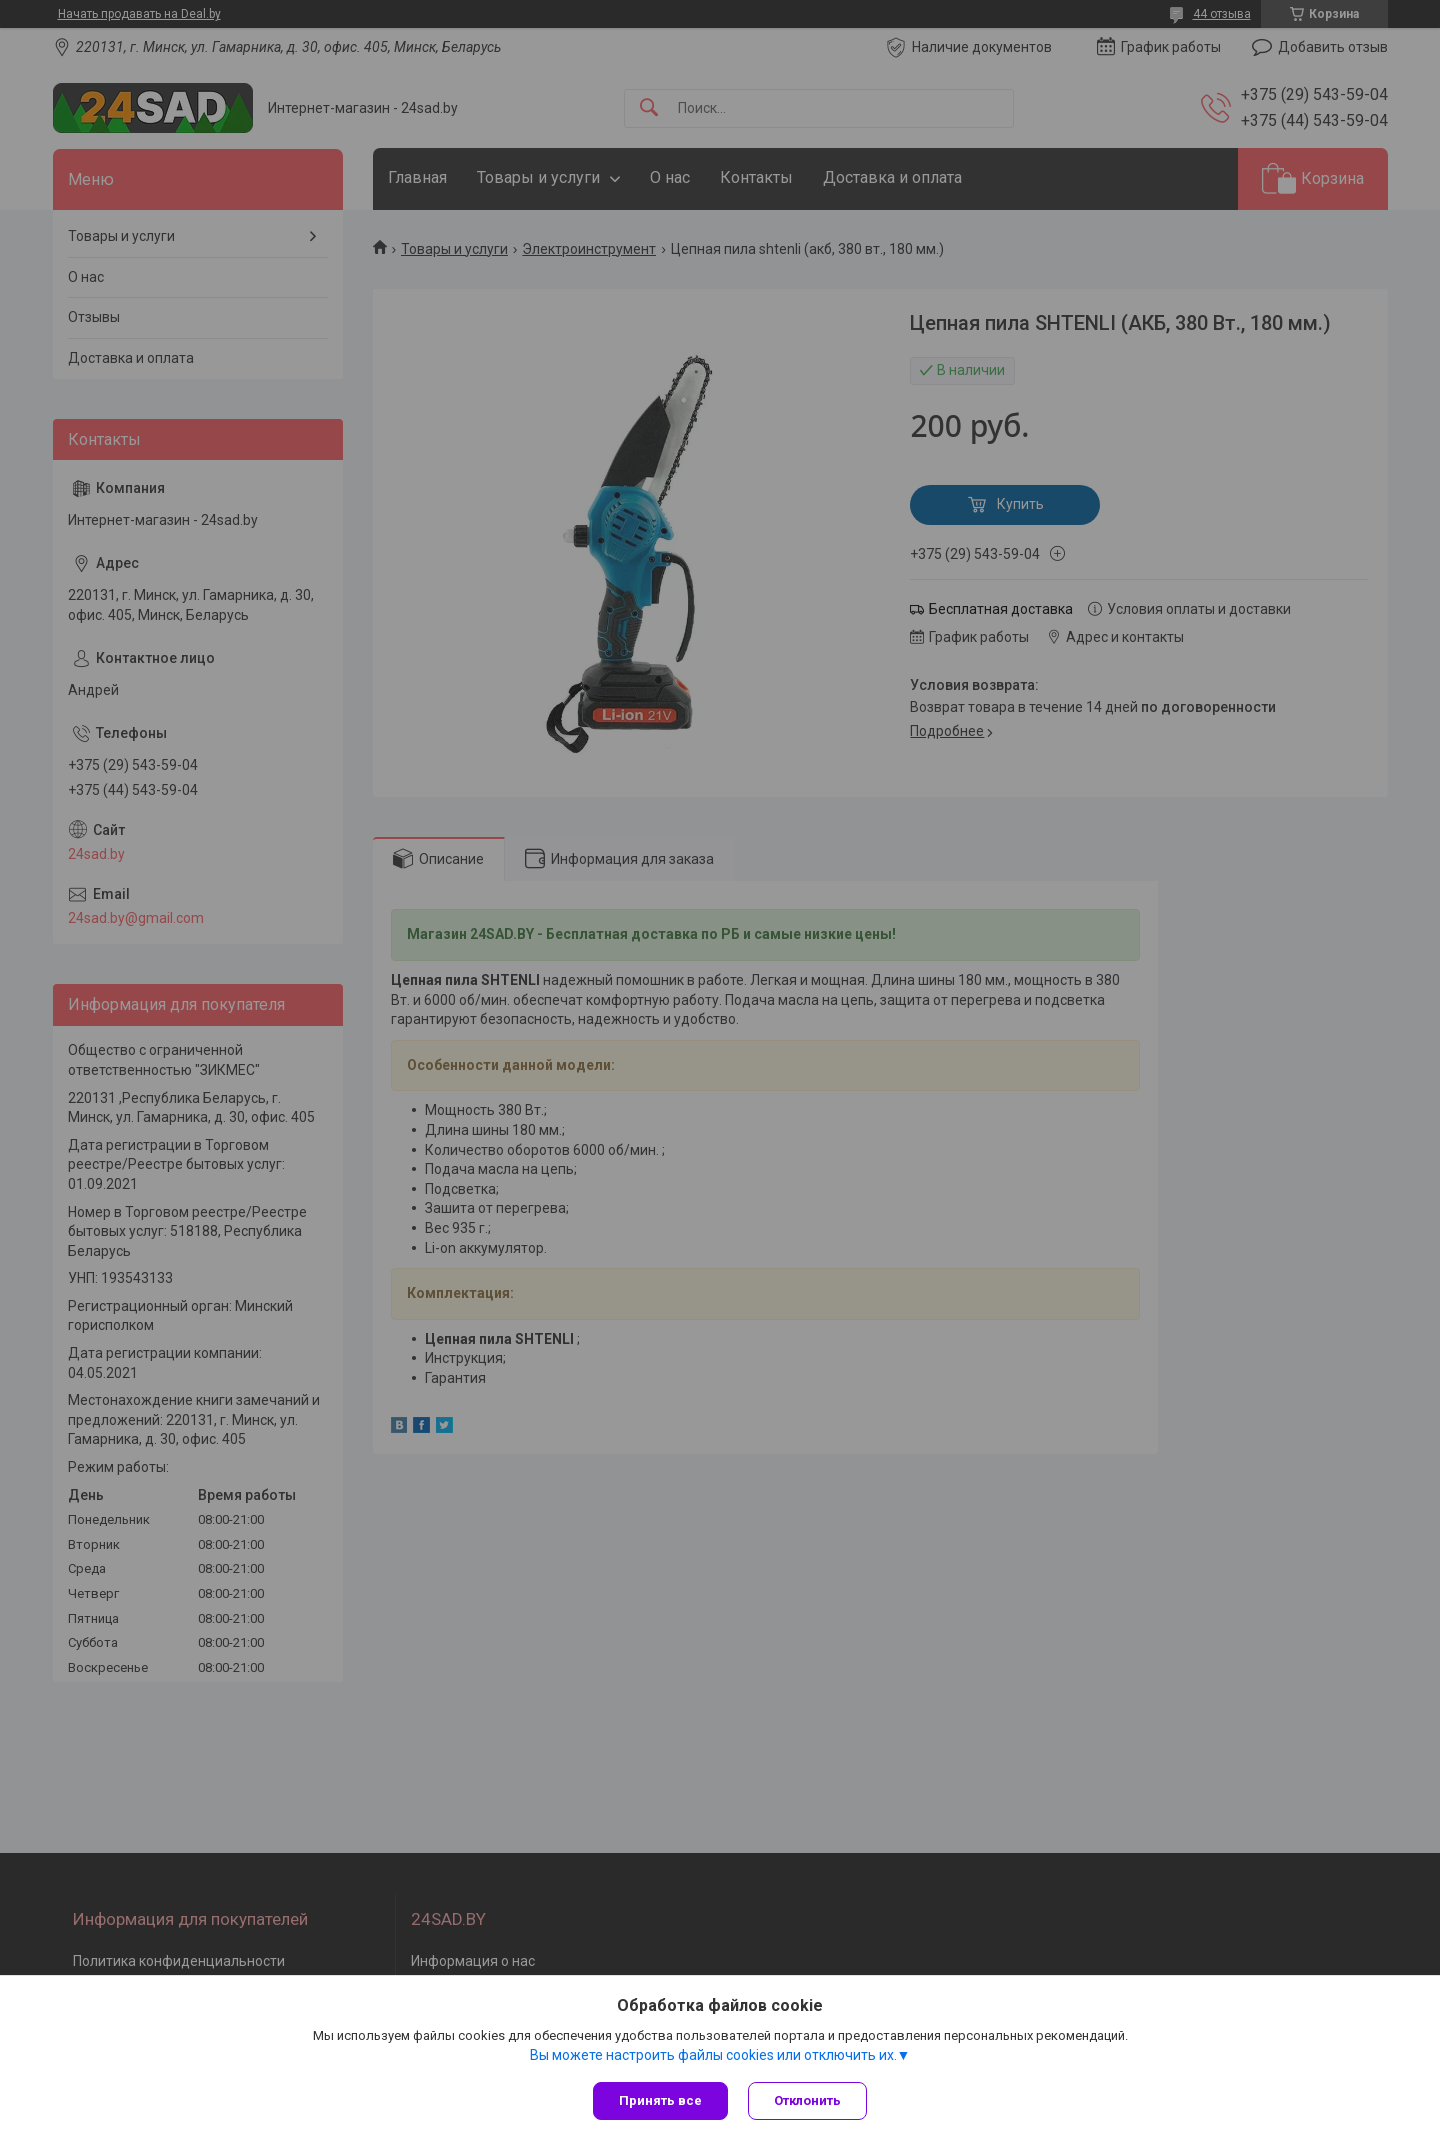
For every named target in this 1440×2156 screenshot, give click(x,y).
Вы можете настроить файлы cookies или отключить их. (713, 2055)
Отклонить (807, 2100)
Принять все (660, 2100)
